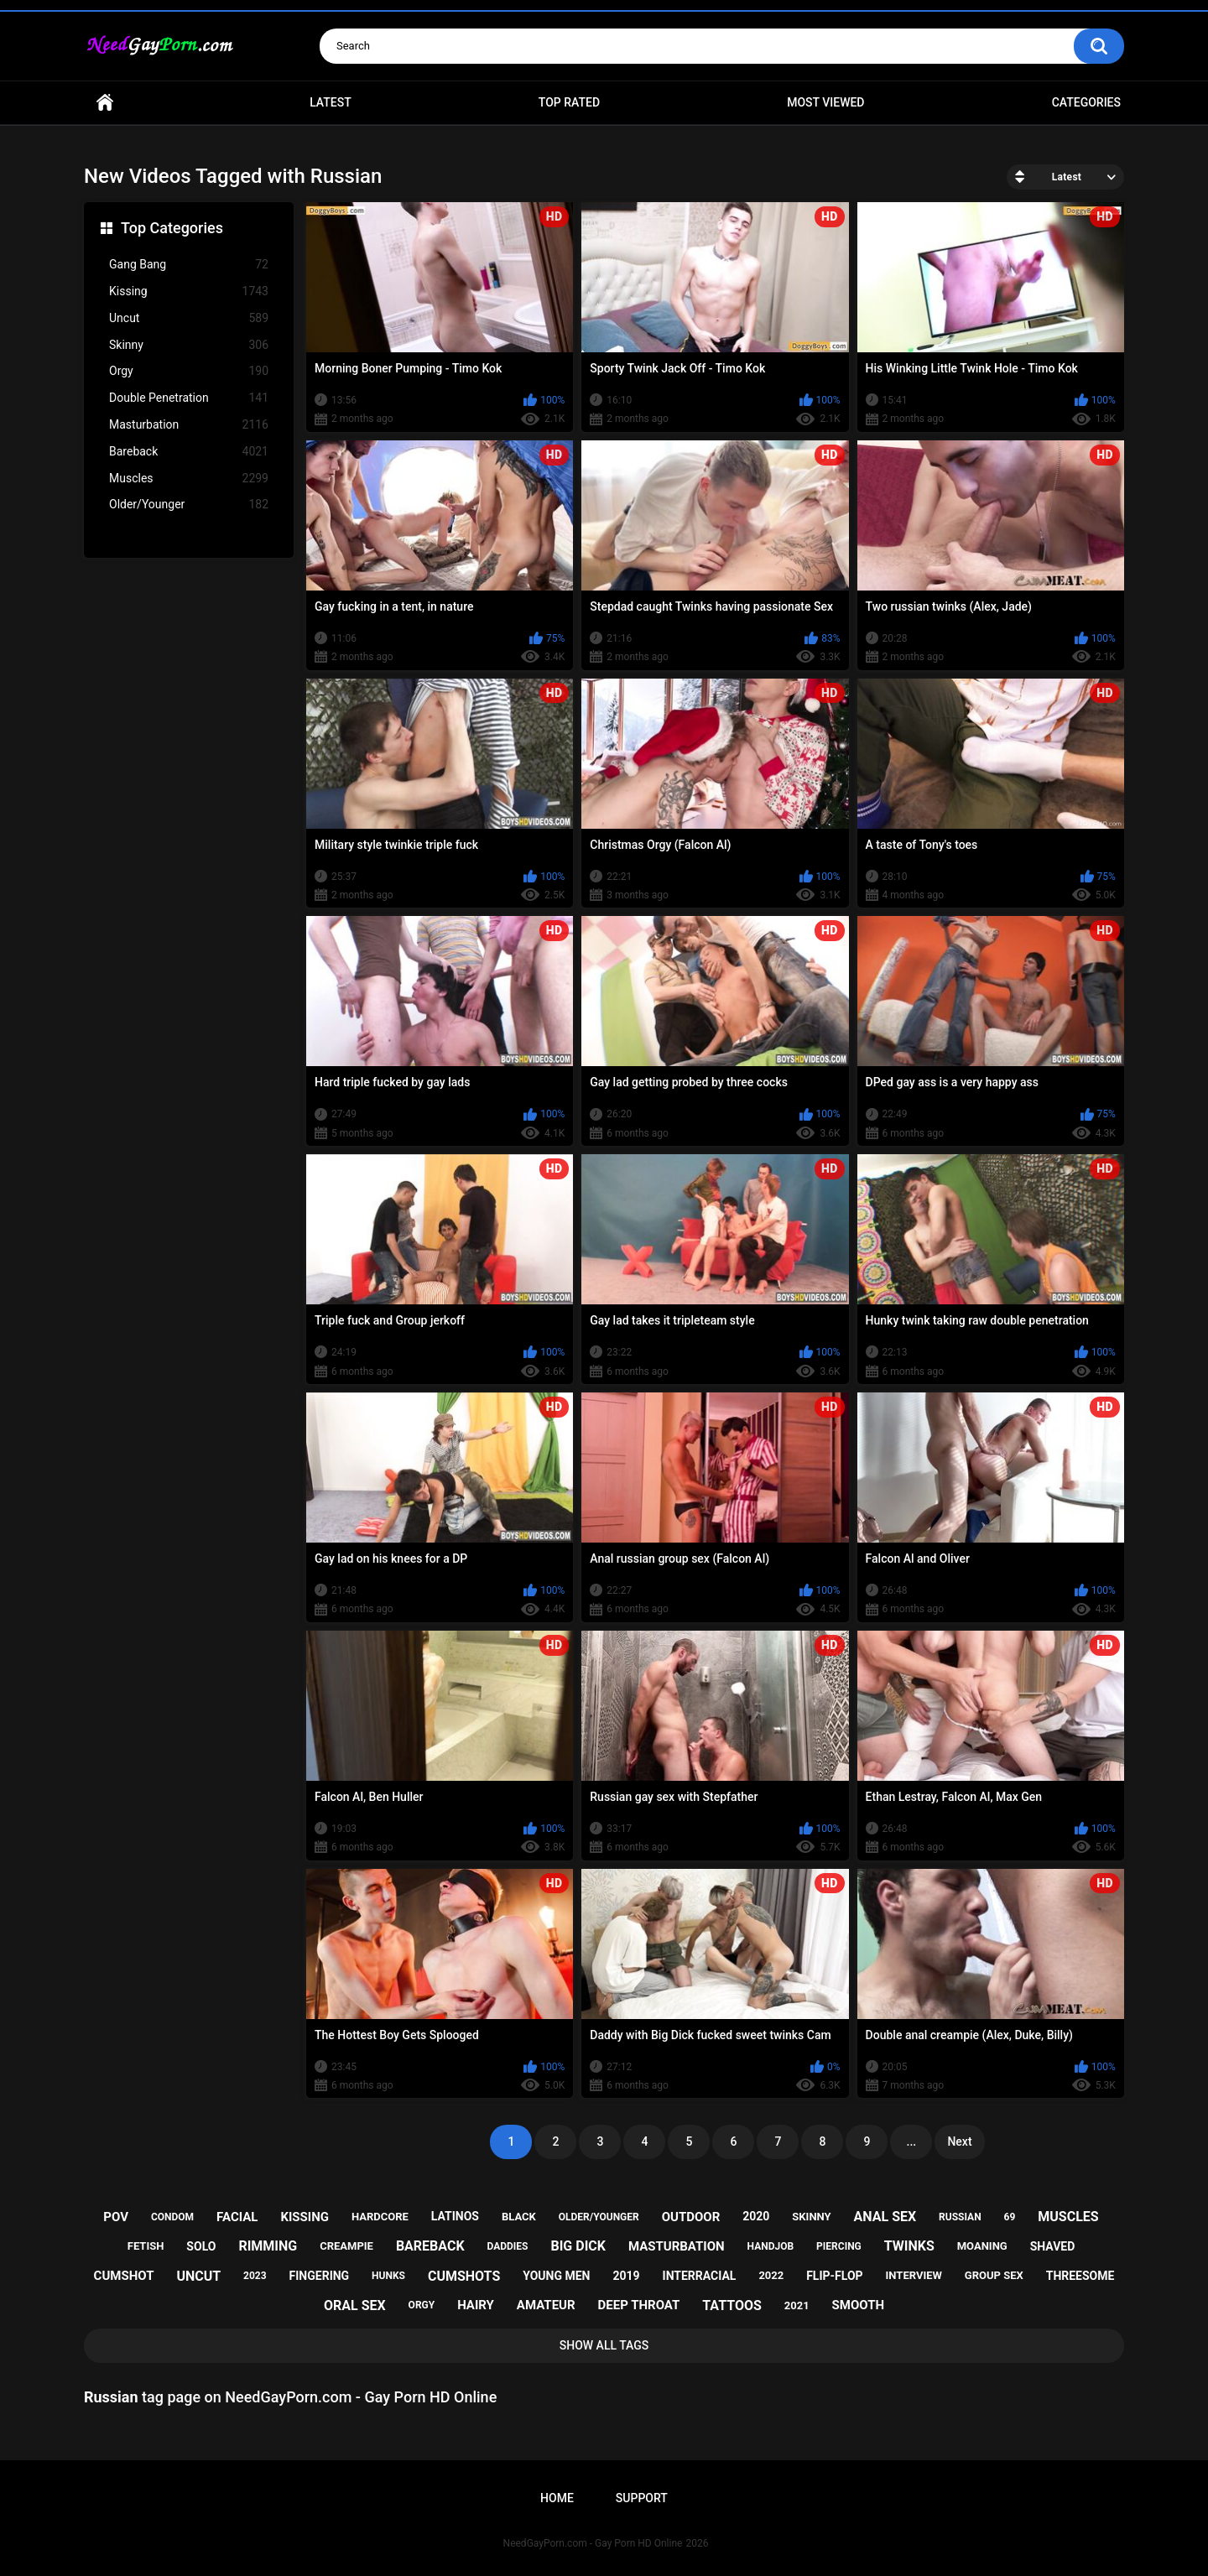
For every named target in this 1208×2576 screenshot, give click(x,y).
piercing (839, 2246)
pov (115, 2217)
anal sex (885, 2217)
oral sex (355, 2305)
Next (959, 2141)
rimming (267, 2246)
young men (556, 2275)
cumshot (124, 2275)
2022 (771, 2275)
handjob (770, 2246)
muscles (1068, 2217)
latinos (455, 2216)
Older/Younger (188, 504)
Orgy (188, 371)
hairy (475, 2305)
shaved (1052, 2246)
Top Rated (569, 102)
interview (914, 2275)
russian (960, 2217)
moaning (982, 2246)
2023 (255, 2276)
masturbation (676, 2246)
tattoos (732, 2305)
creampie (346, 2246)
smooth (858, 2305)
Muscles (188, 478)
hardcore (380, 2216)
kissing (304, 2217)
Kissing (188, 291)
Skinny (188, 345)
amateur (546, 2305)
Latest (330, 102)
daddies (507, 2246)
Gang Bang (188, 265)
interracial (700, 2275)
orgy (422, 2305)
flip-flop (834, 2275)
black (519, 2216)
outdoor (691, 2217)
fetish (146, 2246)
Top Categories (172, 228)
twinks (909, 2246)
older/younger (599, 2217)
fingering (319, 2275)
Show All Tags (604, 2345)
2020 (755, 2216)
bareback (430, 2246)
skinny (811, 2216)
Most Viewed (825, 102)
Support (642, 2498)
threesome (1080, 2275)
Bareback (188, 452)
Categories (1086, 102)
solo (201, 2246)
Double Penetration (188, 398)
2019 (625, 2275)
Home (105, 102)
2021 (797, 2305)
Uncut (188, 318)
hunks (388, 2276)
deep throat (639, 2305)
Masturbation (188, 425)
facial (237, 2217)
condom (172, 2217)
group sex (994, 2275)
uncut (198, 2276)
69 (1010, 2217)
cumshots (464, 2276)
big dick (578, 2246)
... (912, 2141)
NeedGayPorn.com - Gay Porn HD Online (593, 2543)
